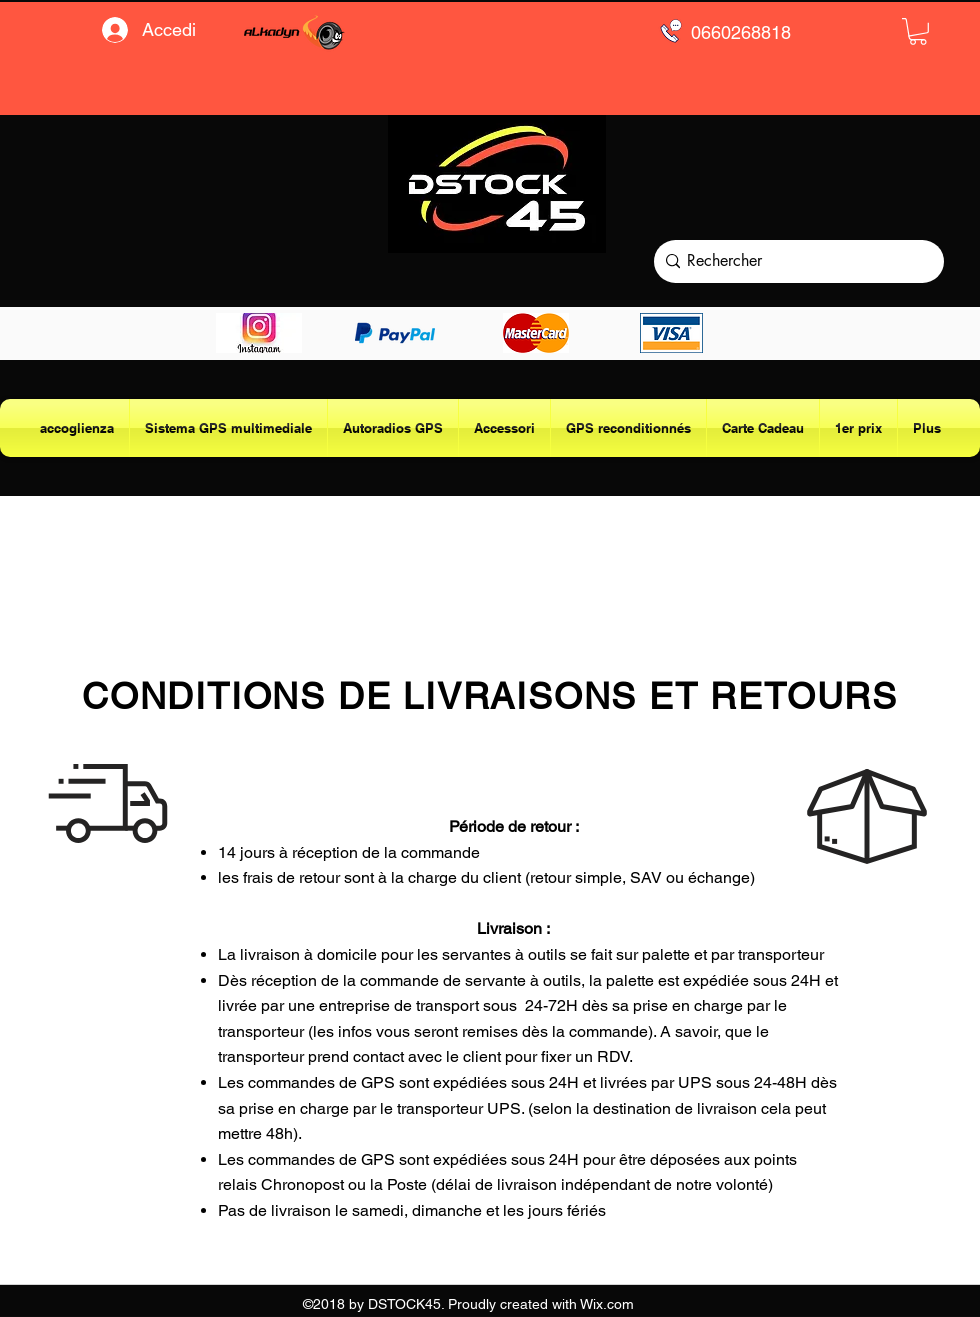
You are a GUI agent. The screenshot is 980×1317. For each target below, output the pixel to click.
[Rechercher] (794, 261)
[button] (918, 31)
